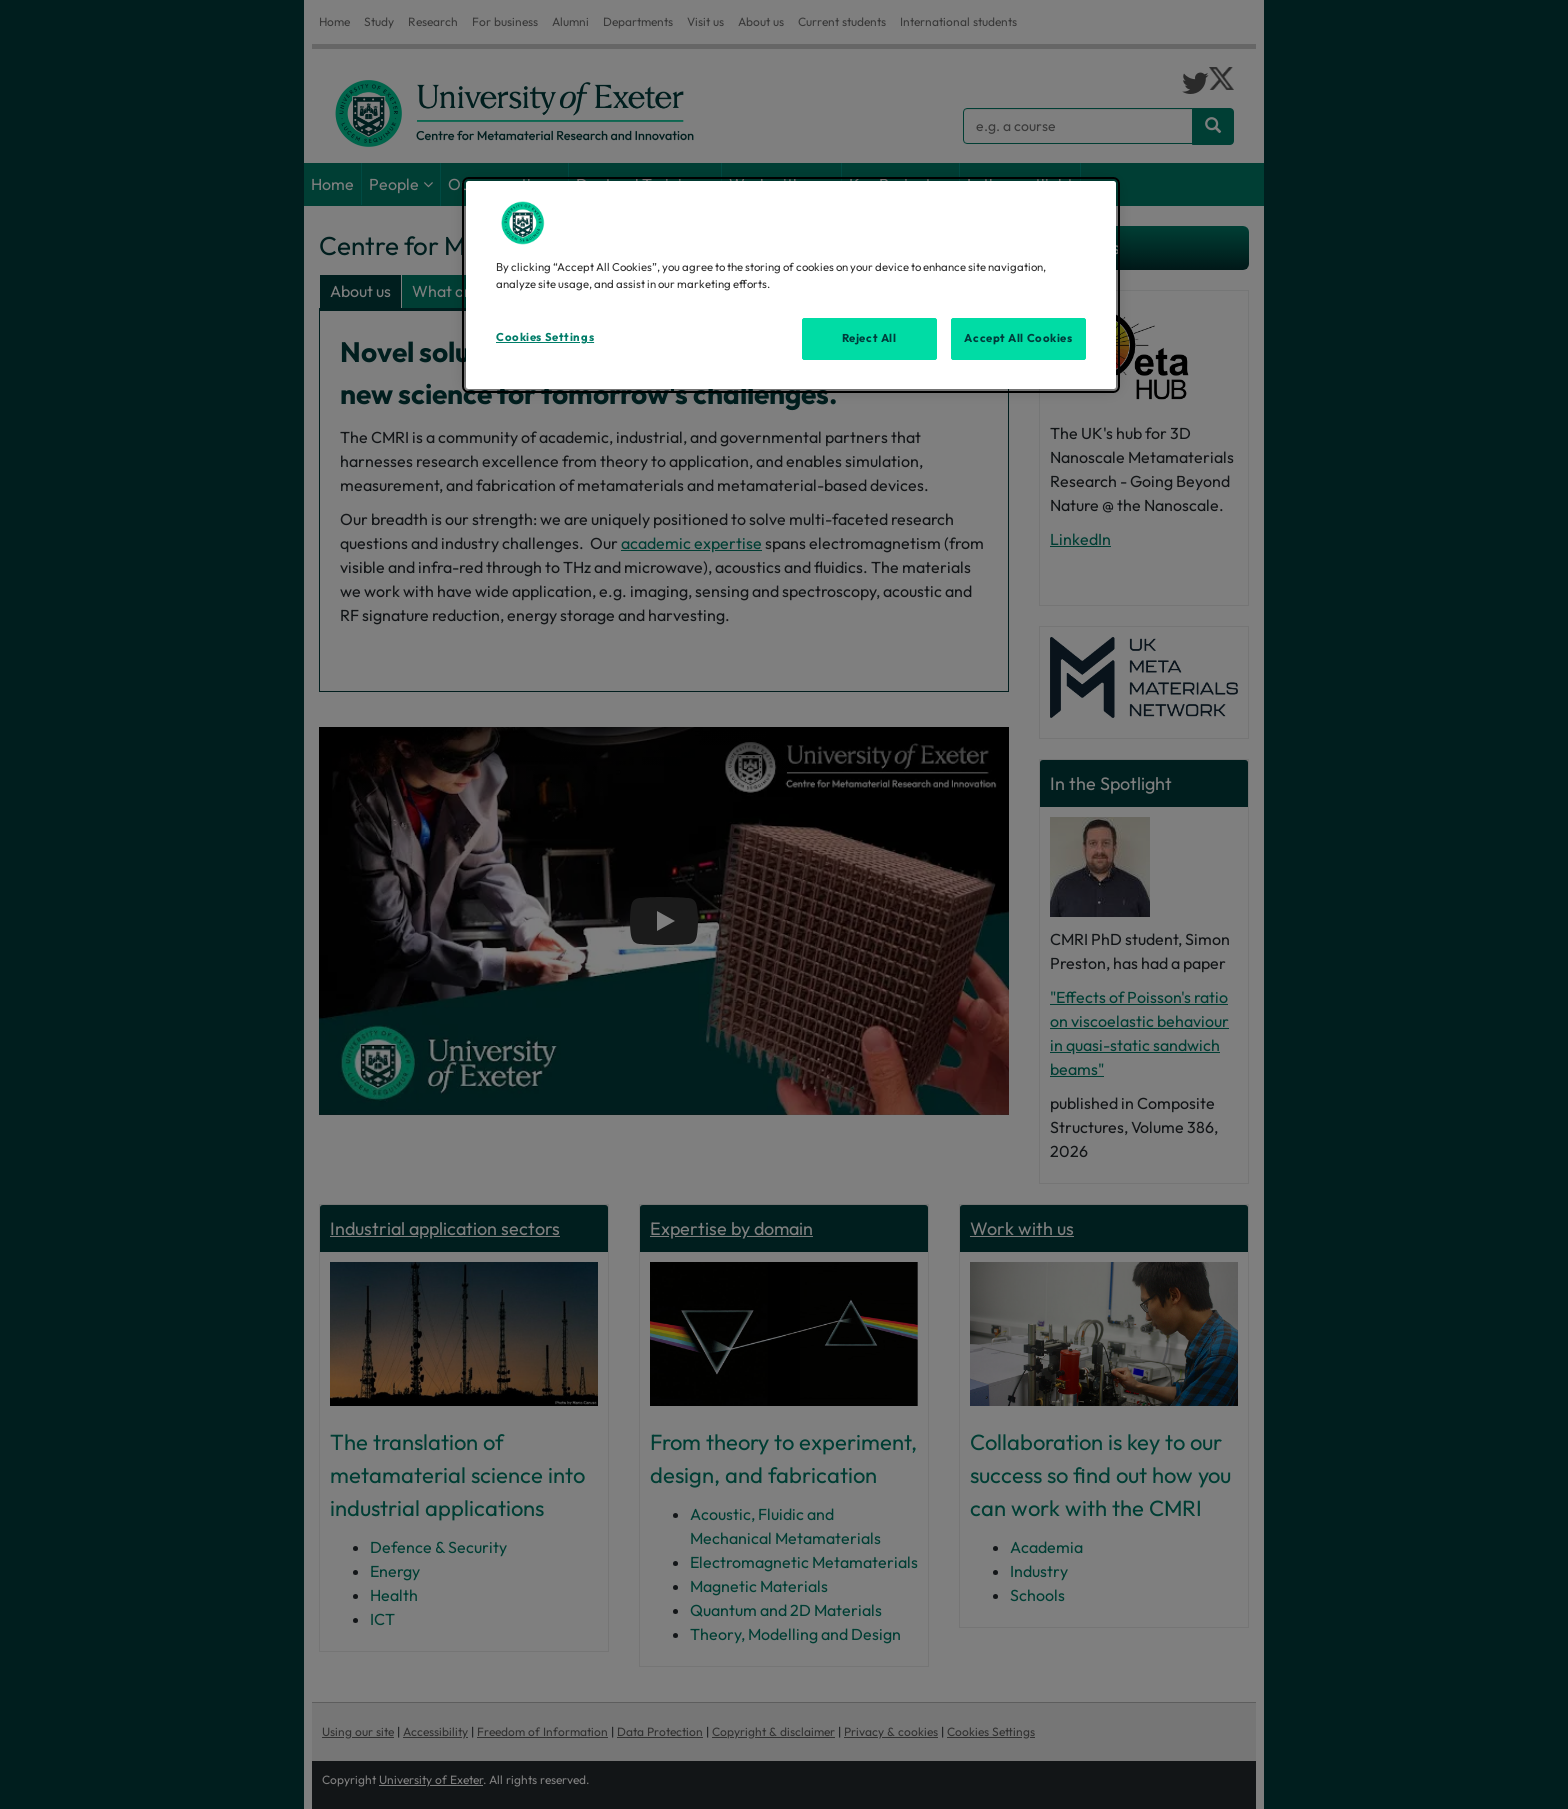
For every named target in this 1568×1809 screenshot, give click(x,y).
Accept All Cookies (1018, 338)
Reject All (869, 338)
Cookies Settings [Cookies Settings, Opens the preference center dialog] (545, 337)
